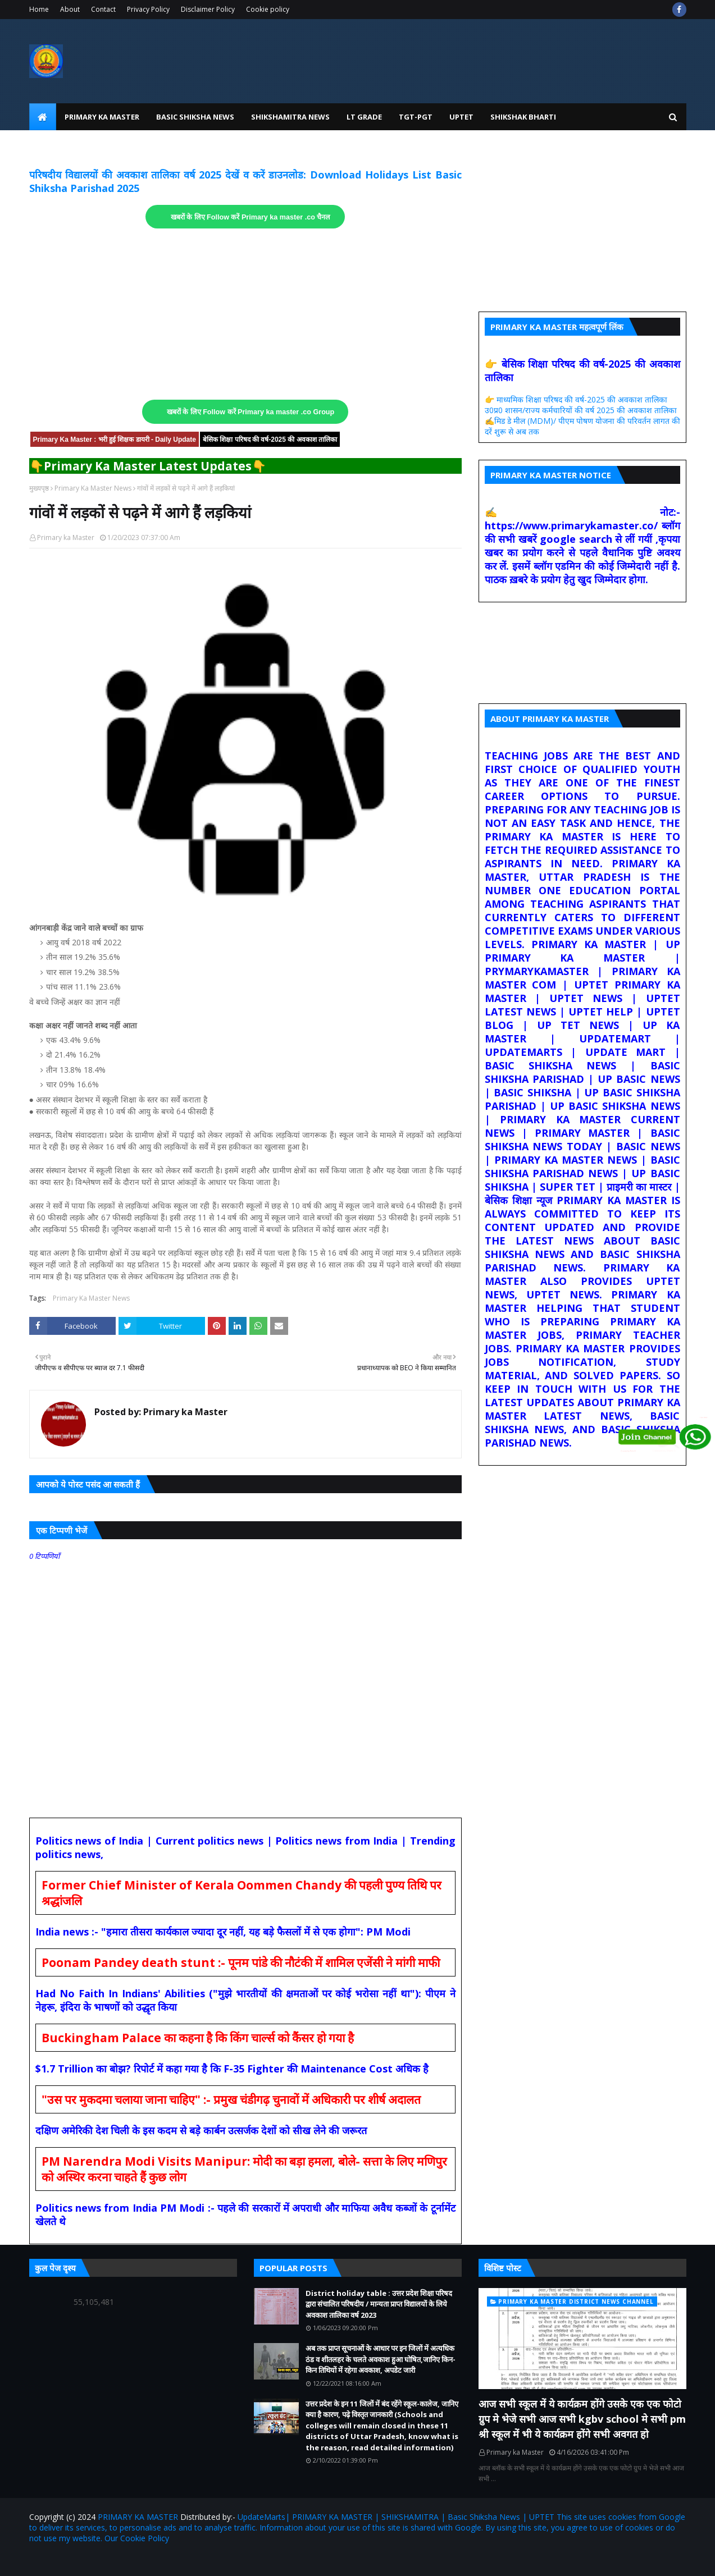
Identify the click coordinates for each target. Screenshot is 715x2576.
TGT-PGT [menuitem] (415, 117)
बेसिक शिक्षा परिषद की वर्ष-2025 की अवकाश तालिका (270, 439)
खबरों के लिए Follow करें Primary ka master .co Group (251, 412)
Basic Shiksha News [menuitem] (195, 117)
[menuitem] (42, 116)
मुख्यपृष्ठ (39, 488)
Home (39, 9)
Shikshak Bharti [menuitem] (523, 117)
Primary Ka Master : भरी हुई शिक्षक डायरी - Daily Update (114, 439)
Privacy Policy (148, 9)
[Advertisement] (245, 314)
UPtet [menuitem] (461, 117)
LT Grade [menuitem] (364, 117)
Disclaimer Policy (208, 9)
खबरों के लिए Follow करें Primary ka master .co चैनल (251, 217)
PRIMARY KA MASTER (138, 2516)
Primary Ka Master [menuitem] (102, 117)
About (70, 9)
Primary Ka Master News (92, 488)
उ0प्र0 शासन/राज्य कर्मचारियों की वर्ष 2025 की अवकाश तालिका (581, 410)
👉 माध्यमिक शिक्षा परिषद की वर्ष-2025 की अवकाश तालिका (576, 399)
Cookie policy (267, 9)
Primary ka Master (65, 537)
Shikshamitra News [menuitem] (290, 117)
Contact (103, 9)
